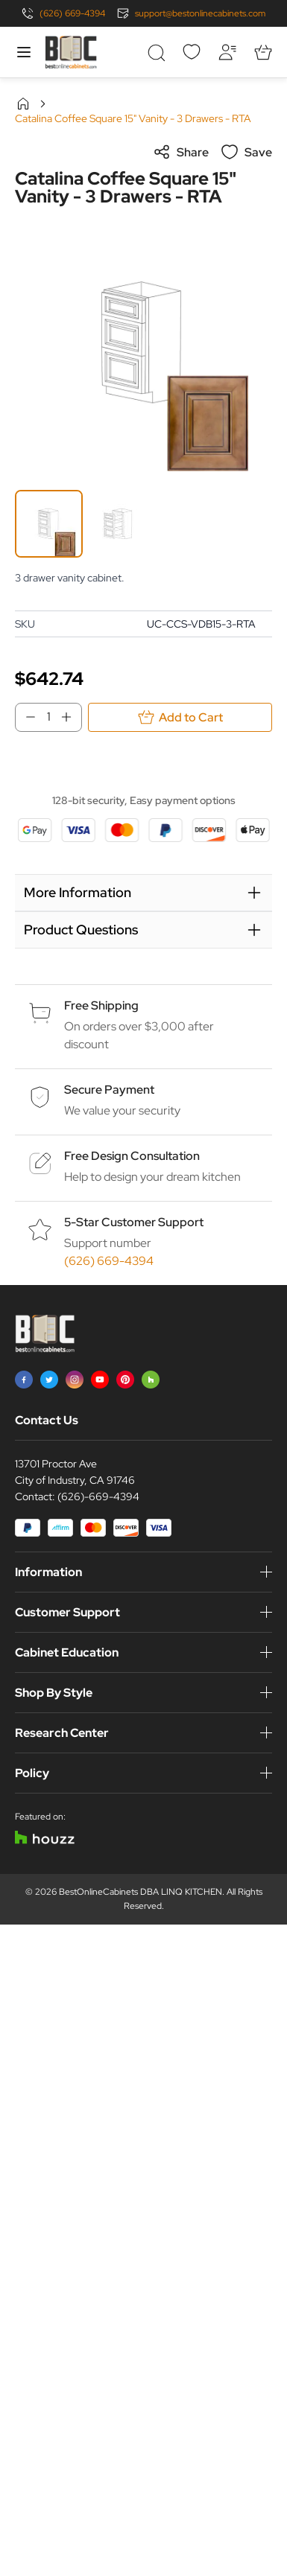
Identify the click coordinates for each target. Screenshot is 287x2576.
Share (181, 152)
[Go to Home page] (71, 52)
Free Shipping (101, 1005)
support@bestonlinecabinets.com (200, 13)
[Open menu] (24, 52)
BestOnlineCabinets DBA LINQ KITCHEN (140, 1892)
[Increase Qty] (71, 717)
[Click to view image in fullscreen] (143, 342)
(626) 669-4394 (72, 13)
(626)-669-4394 (98, 1496)
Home (23, 103)
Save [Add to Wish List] (246, 152)
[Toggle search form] (156, 52)
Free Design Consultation (132, 1156)
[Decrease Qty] (26, 717)
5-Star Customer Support (134, 1222)
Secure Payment (109, 1089)
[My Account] (227, 52)
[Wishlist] (192, 52)
